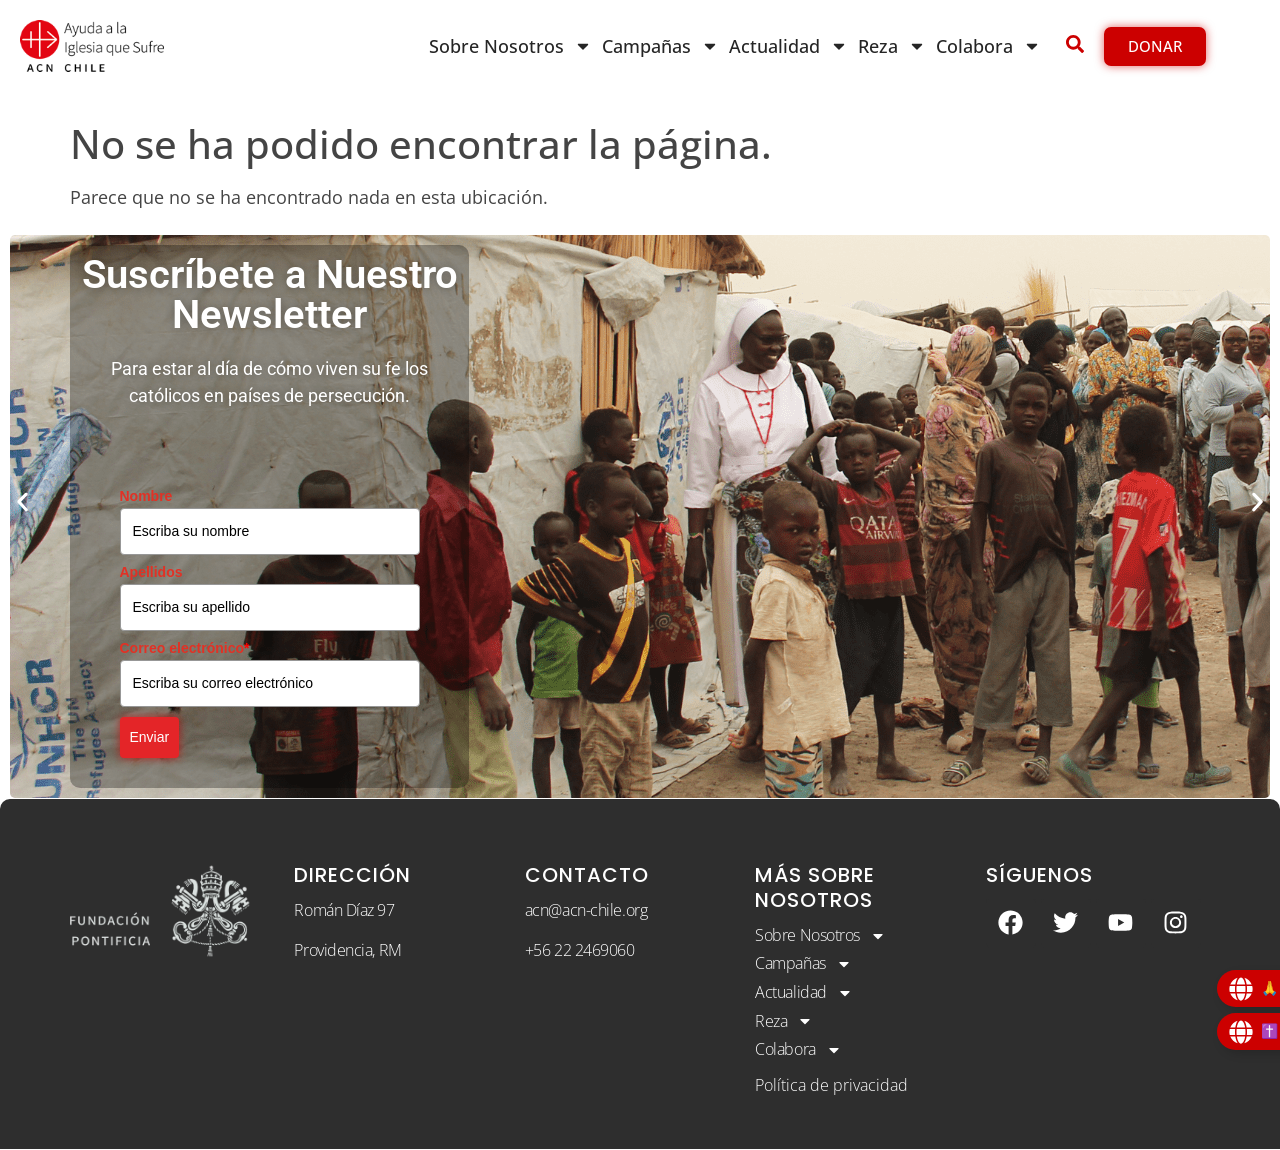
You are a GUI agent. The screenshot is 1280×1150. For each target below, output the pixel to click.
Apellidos (151, 572)
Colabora (988, 46)
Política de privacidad (831, 1085)
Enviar (150, 737)
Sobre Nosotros (510, 46)
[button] (22, 501)
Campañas (660, 46)
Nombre (146, 496)
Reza (892, 46)
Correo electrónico (185, 648)
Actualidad (788, 46)
